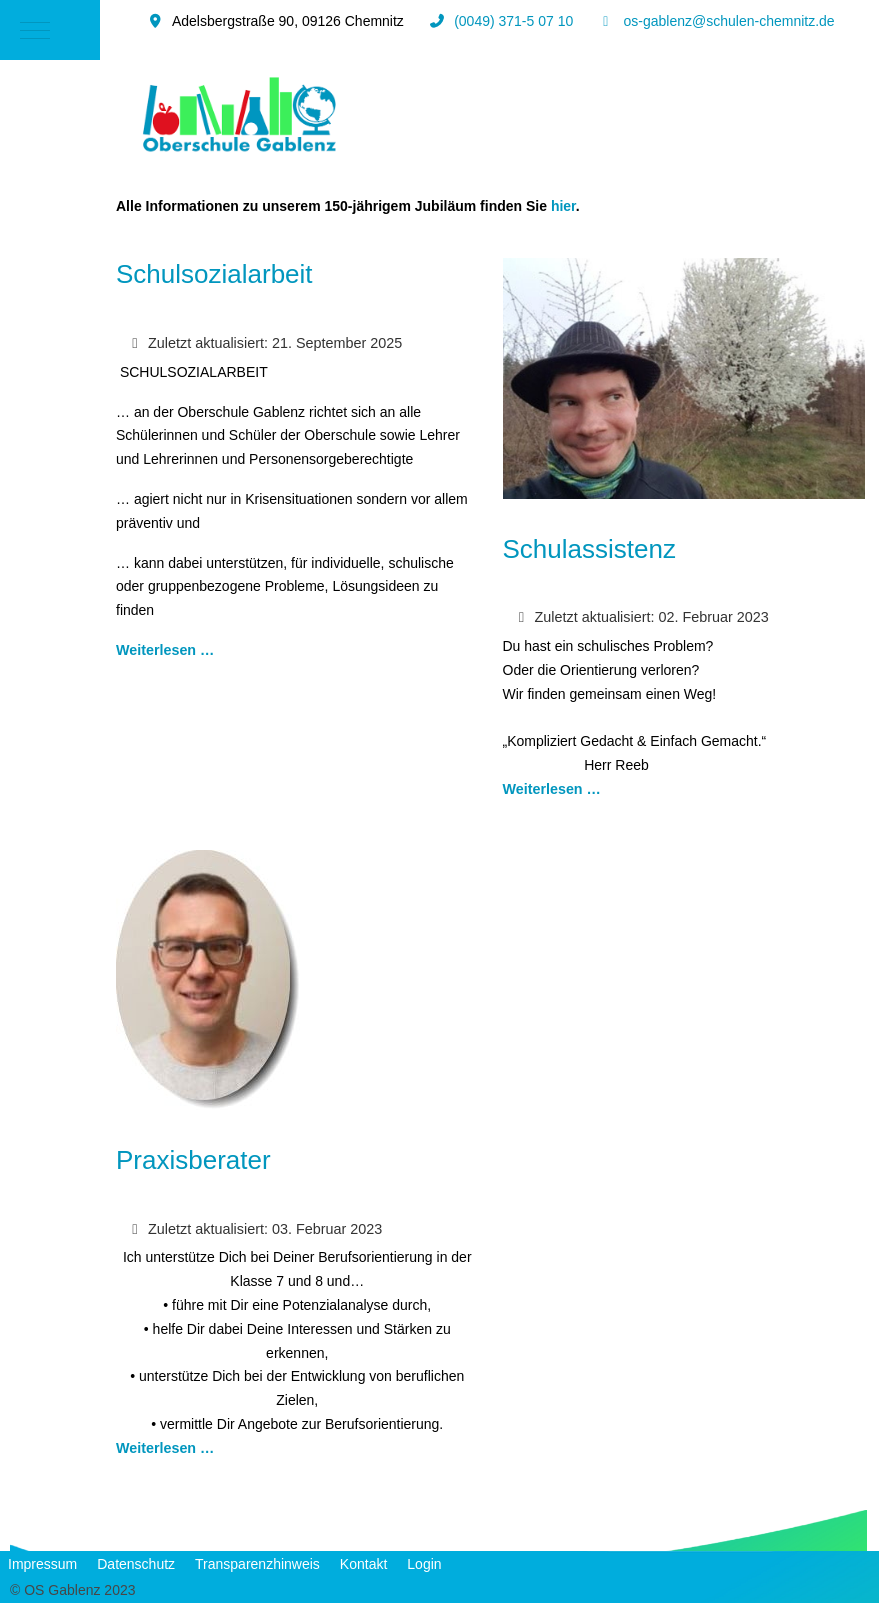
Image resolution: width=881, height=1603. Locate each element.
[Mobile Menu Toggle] (35, 30)
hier (563, 206)
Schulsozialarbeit (214, 274)
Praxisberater (193, 1160)
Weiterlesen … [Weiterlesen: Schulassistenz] (552, 789)
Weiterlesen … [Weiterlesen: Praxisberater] (165, 1448)
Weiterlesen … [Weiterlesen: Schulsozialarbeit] (165, 650)
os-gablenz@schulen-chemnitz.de (729, 21)
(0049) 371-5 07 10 (513, 21)
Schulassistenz (589, 549)
